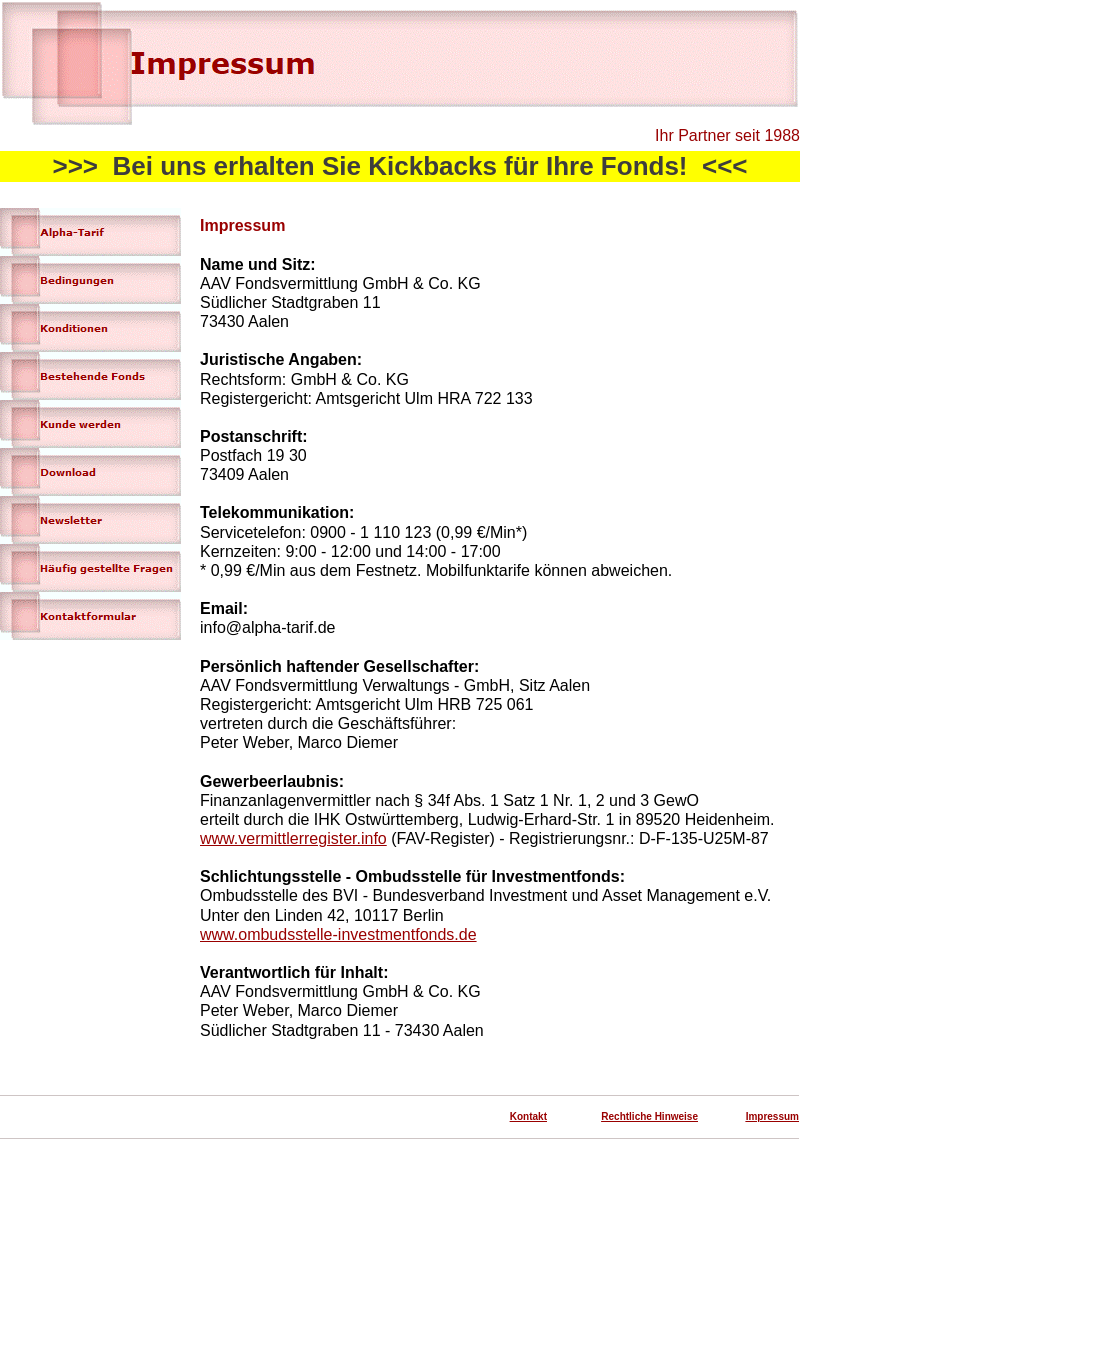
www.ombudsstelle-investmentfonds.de (338, 934)
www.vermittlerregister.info (293, 838)
